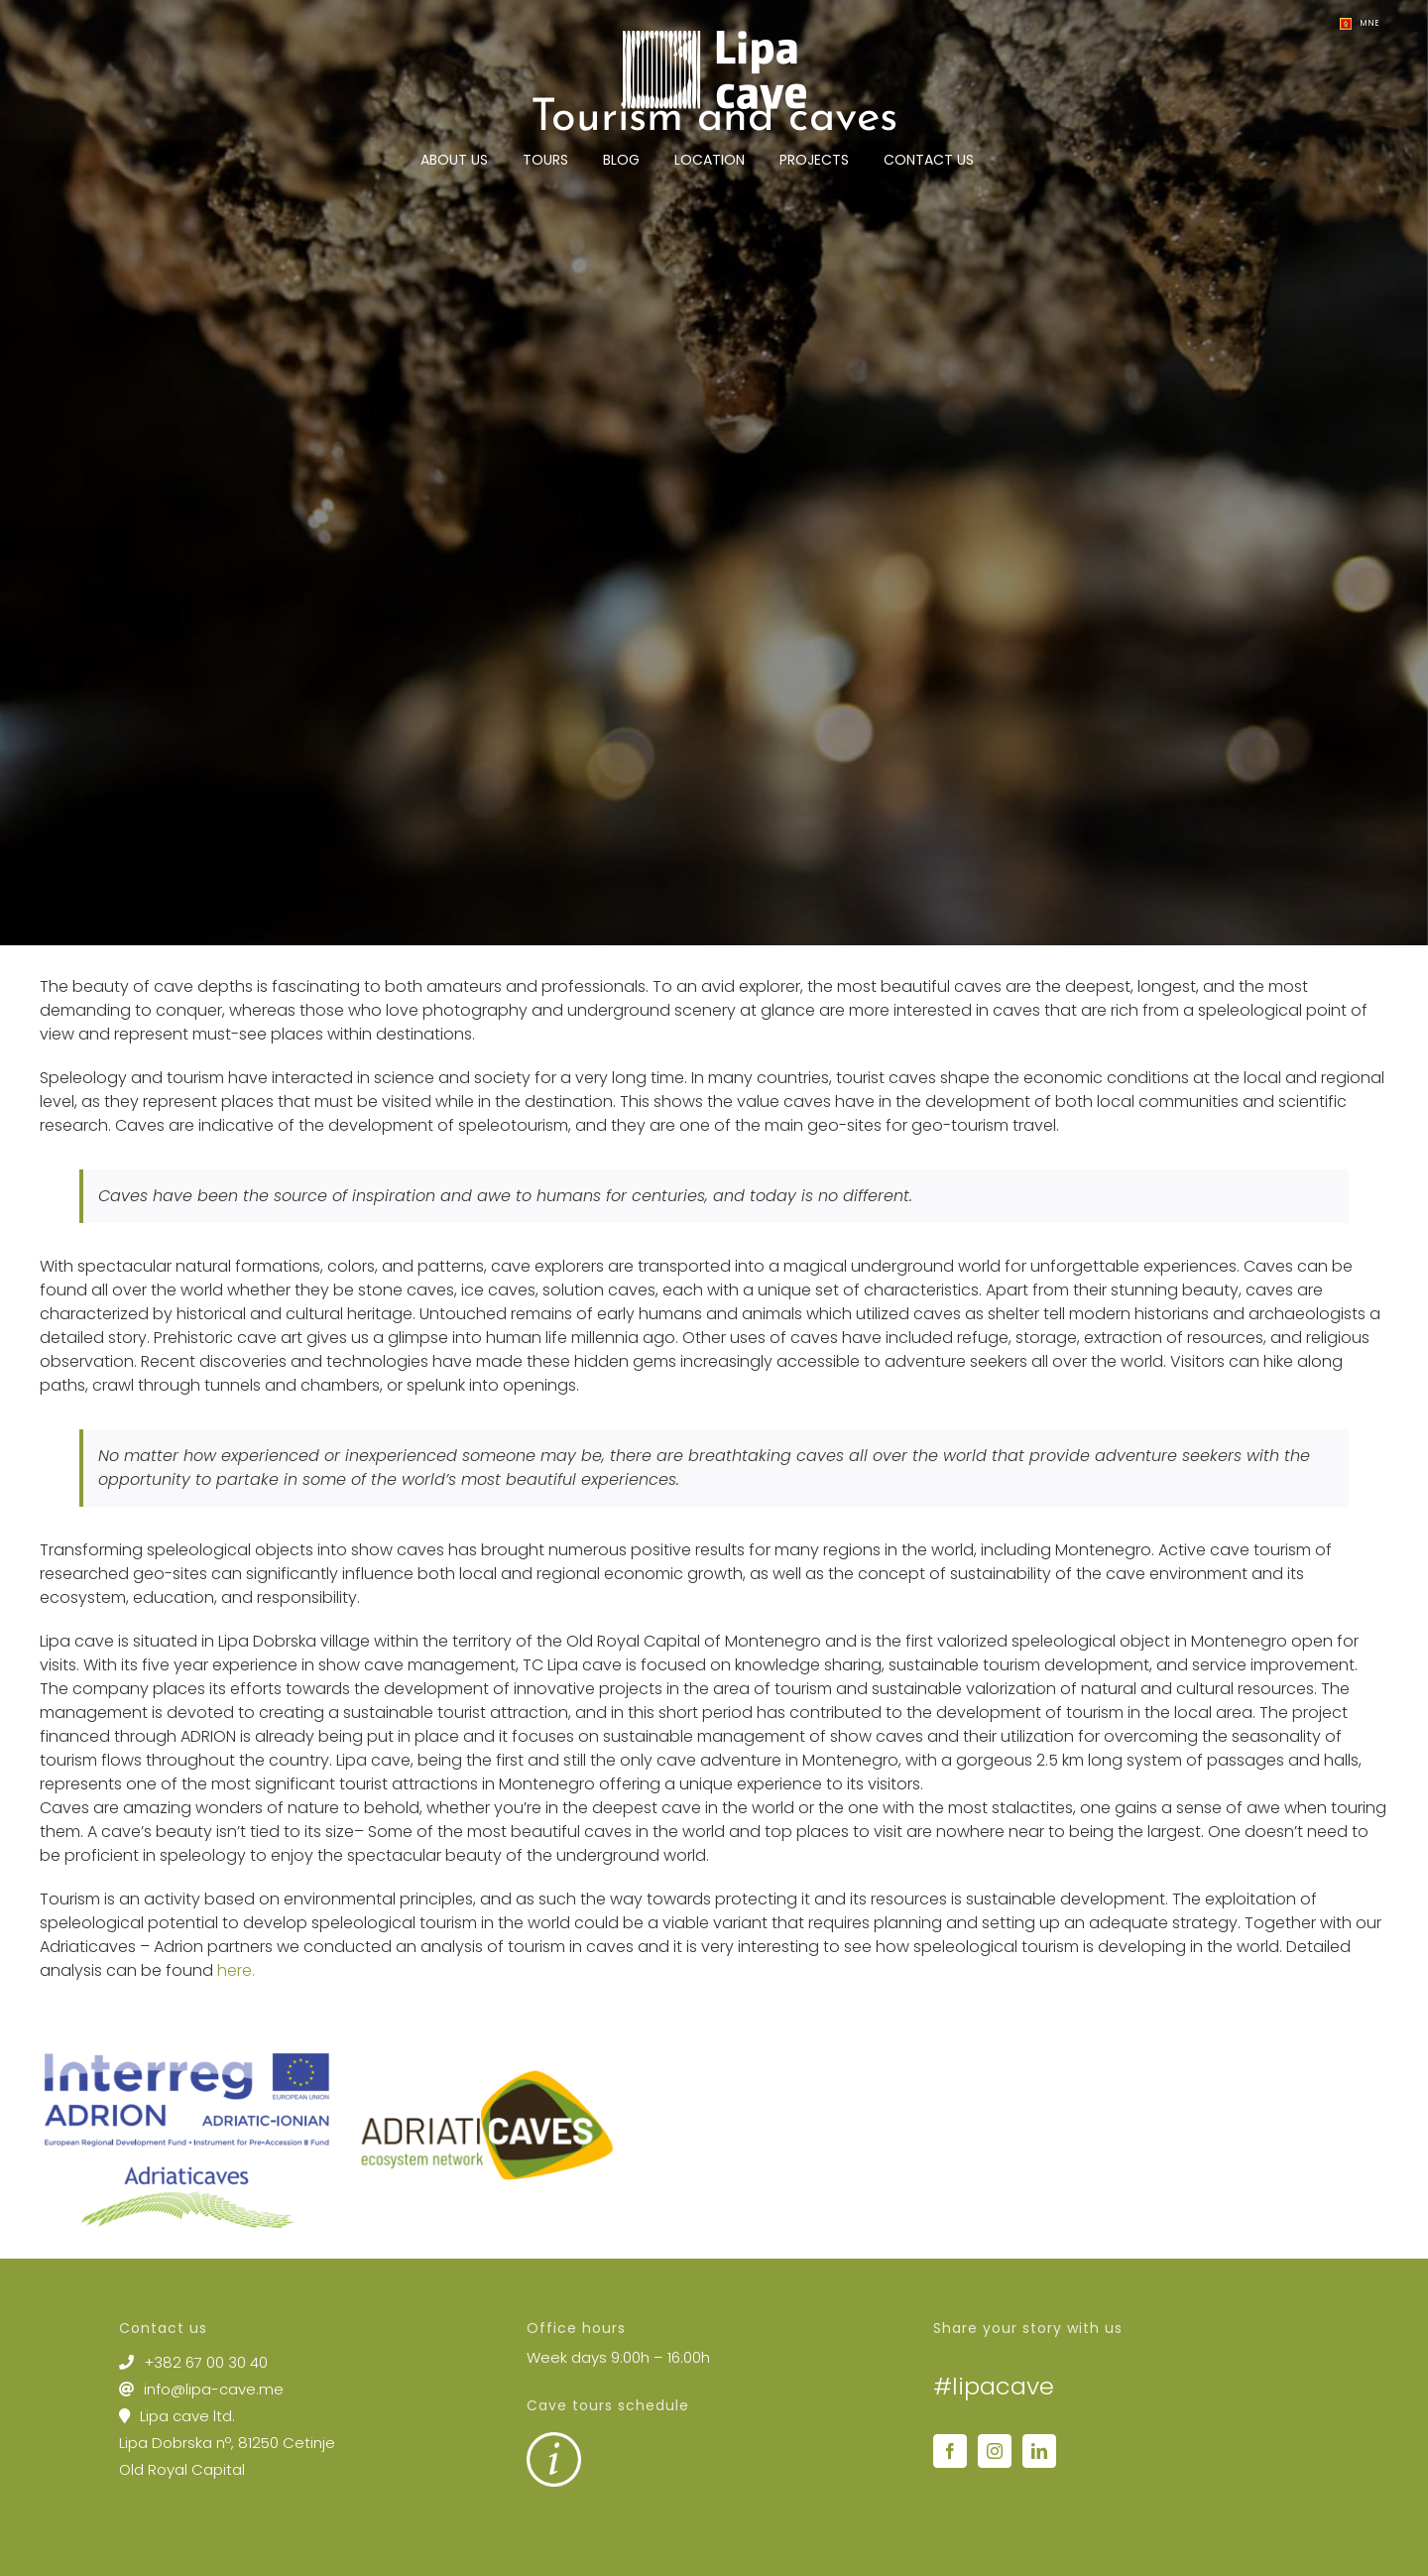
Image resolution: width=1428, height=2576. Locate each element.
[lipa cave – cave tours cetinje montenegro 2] (714, 472)
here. (236, 1970)
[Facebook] (950, 2451)
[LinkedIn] (1039, 2451)
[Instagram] (995, 2451)
